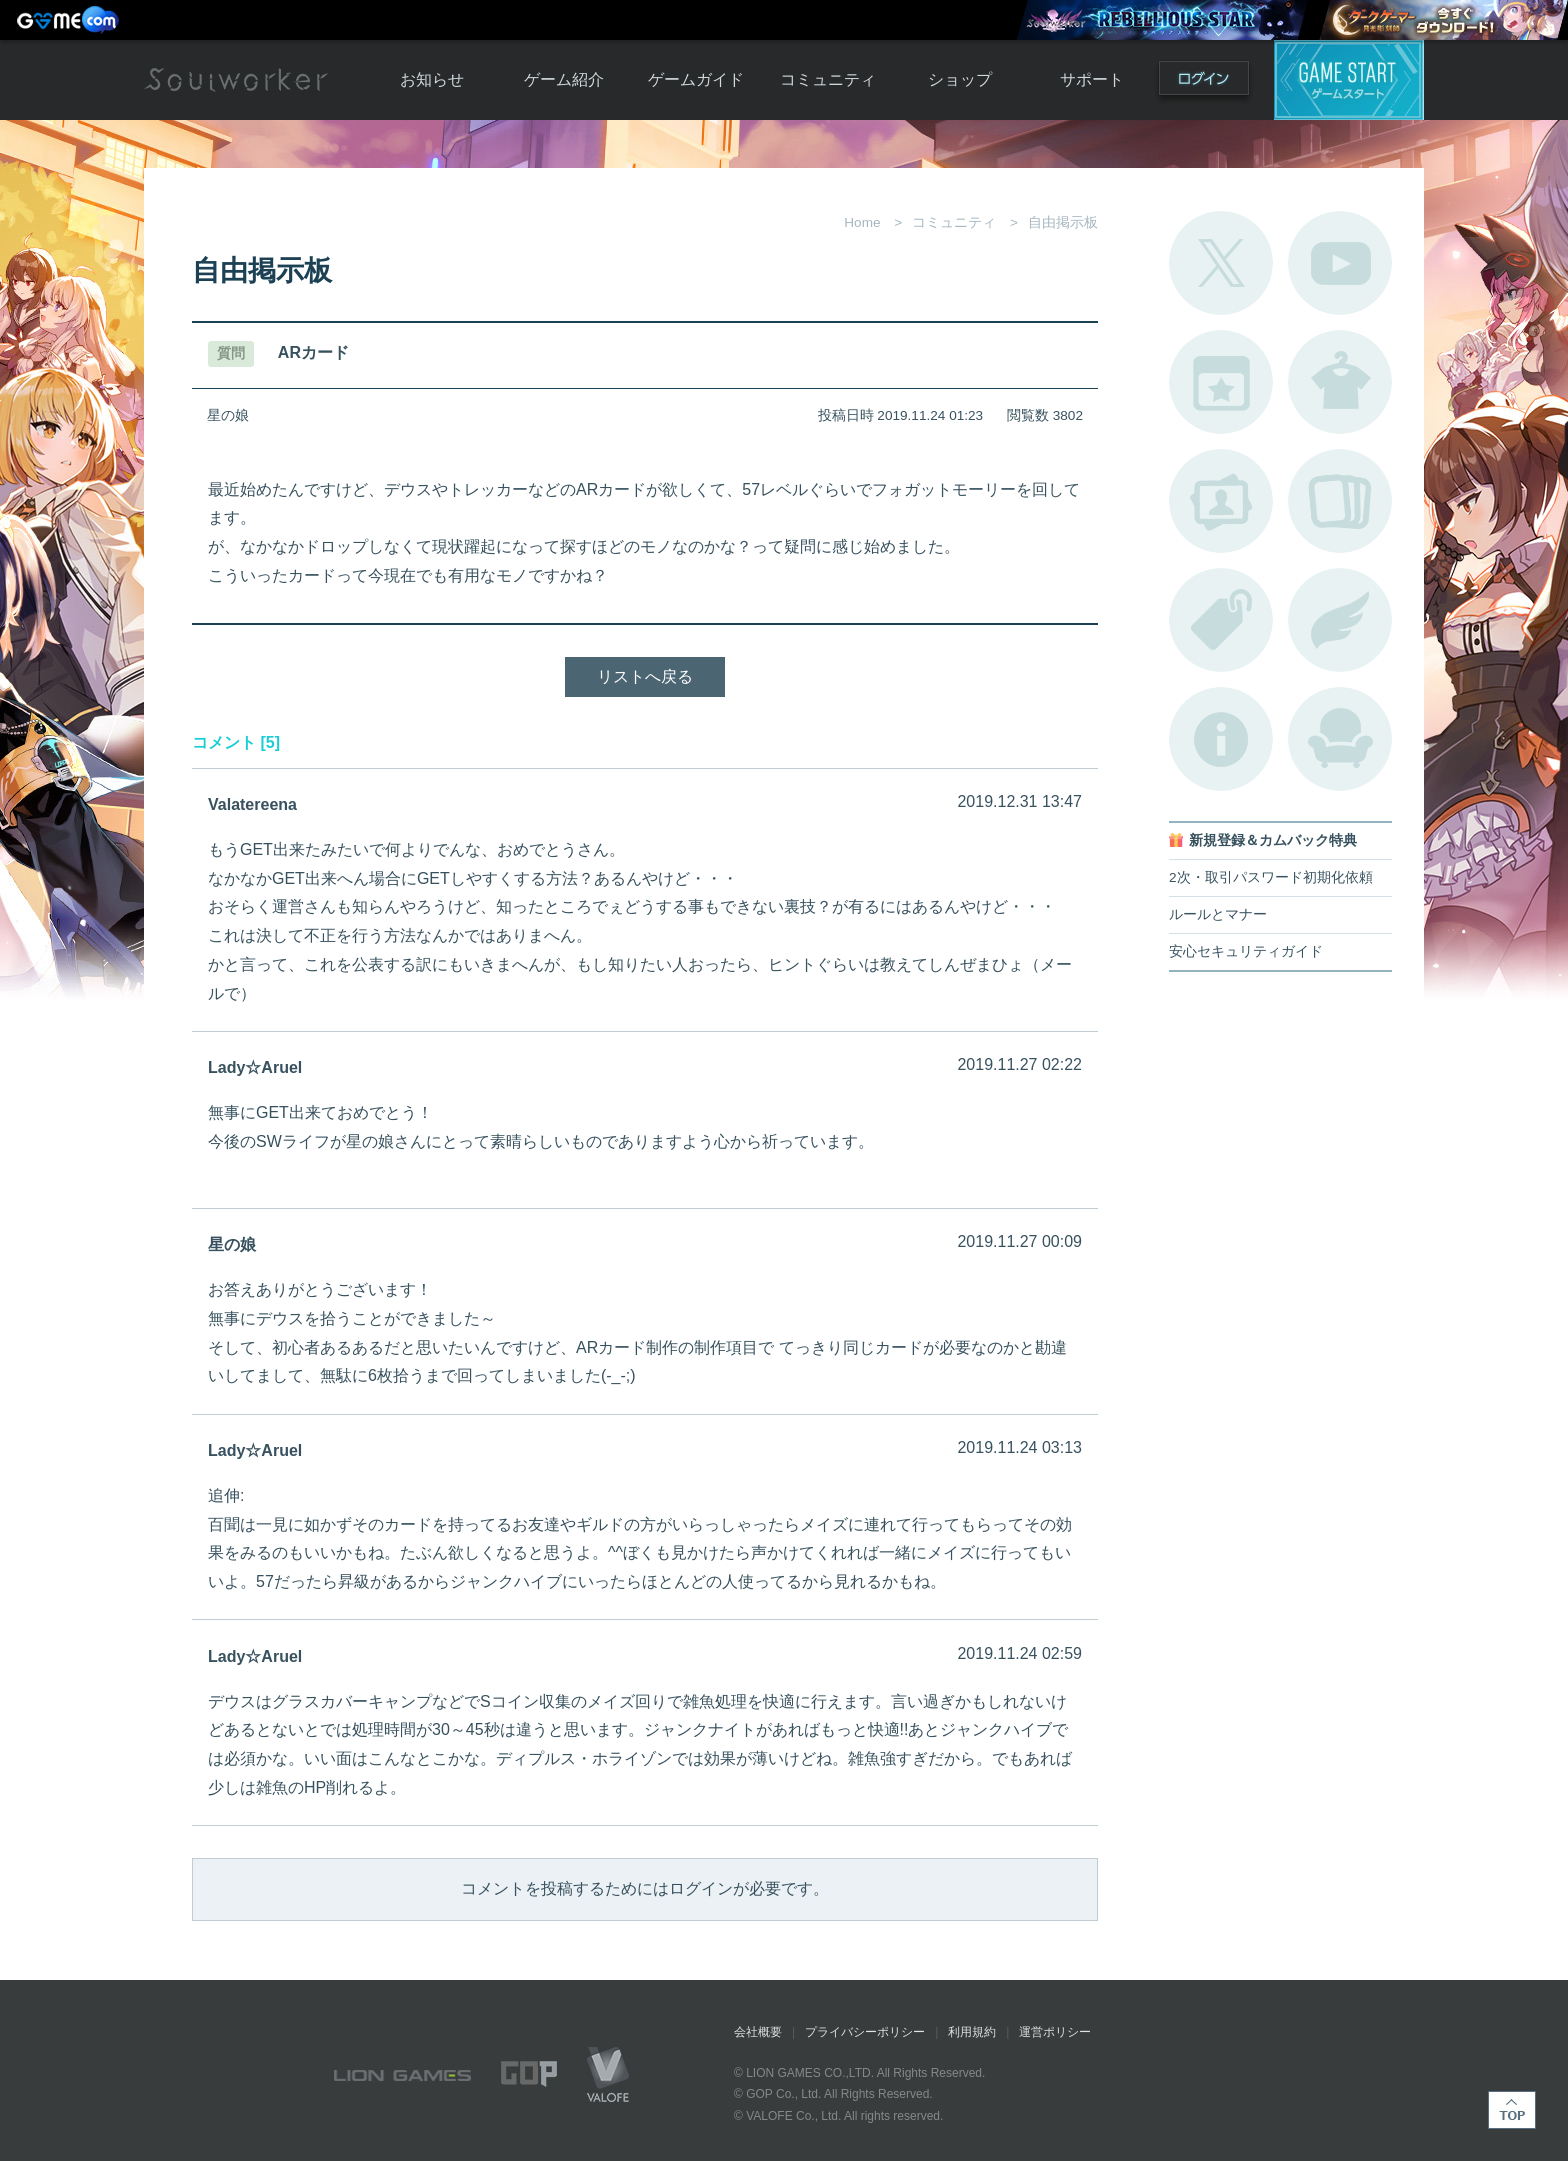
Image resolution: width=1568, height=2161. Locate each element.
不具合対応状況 (1221, 739)
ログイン (1204, 82)
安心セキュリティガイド (1246, 951)
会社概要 (758, 2032)
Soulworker (236, 80)
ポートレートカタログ (1221, 501)
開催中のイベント (1221, 382)
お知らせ (432, 79)
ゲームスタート (1349, 80)
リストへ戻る (645, 676)
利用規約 (972, 2032)
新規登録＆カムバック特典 (1273, 840)
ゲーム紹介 (564, 79)
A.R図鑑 (1340, 501)
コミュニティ (828, 79)
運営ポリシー (1055, 2032)
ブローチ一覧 (1340, 620)
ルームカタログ (1340, 739)
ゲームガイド (696, 79)
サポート (1092, 79)
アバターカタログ (1340, 382)
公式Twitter (1221, 263)
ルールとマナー (1218, 914)
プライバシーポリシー (865, 2032)
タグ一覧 (1221, 620)
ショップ (960, 79)
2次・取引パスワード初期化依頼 (1271, 877)
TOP (1512, 2110)
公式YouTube (1340, 263)
